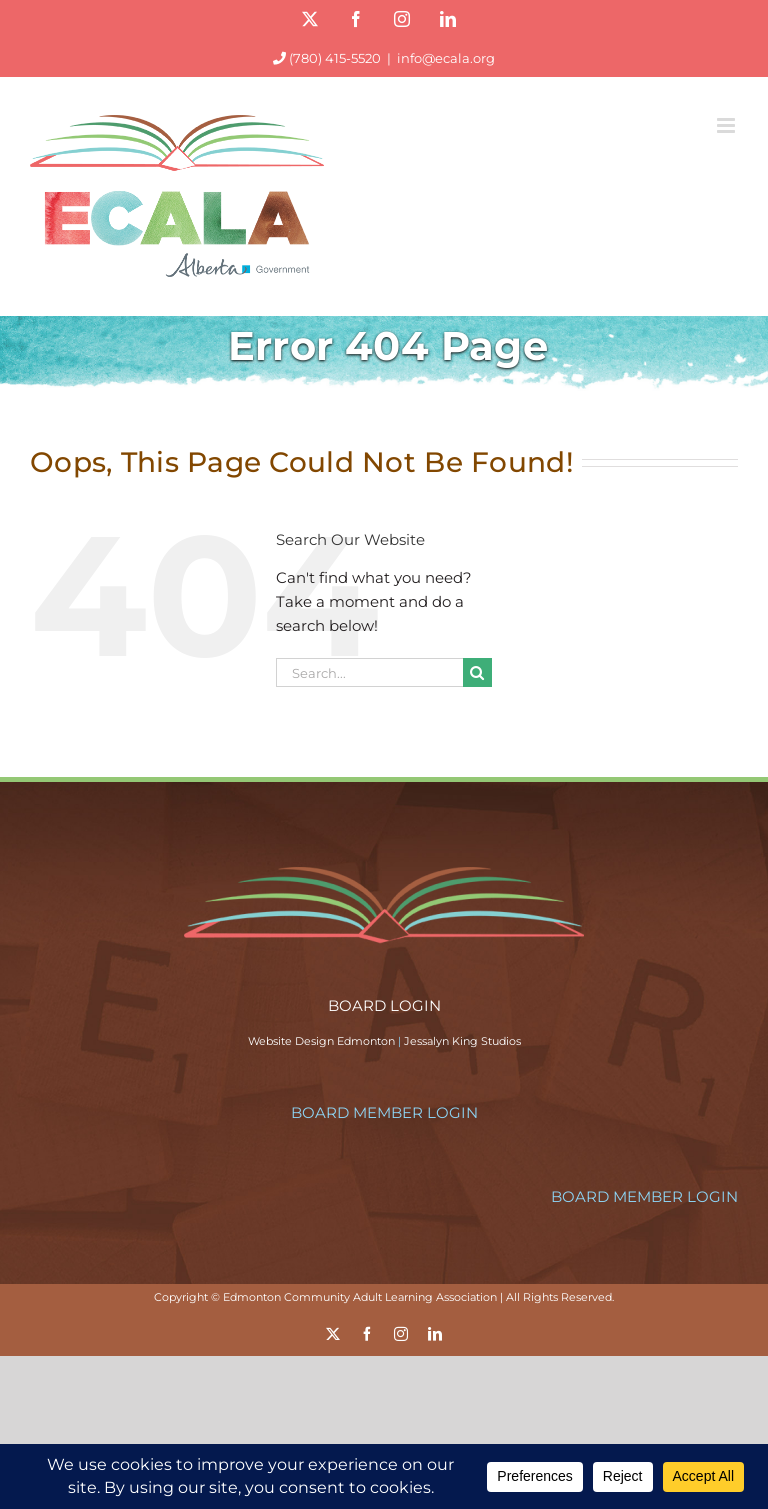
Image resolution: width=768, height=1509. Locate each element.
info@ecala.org (446, 58)
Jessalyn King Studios (462, 1041)
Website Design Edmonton (321, 1041)
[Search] (477, 672)
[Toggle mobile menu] (727, 125)
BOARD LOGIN (384, 1005)
